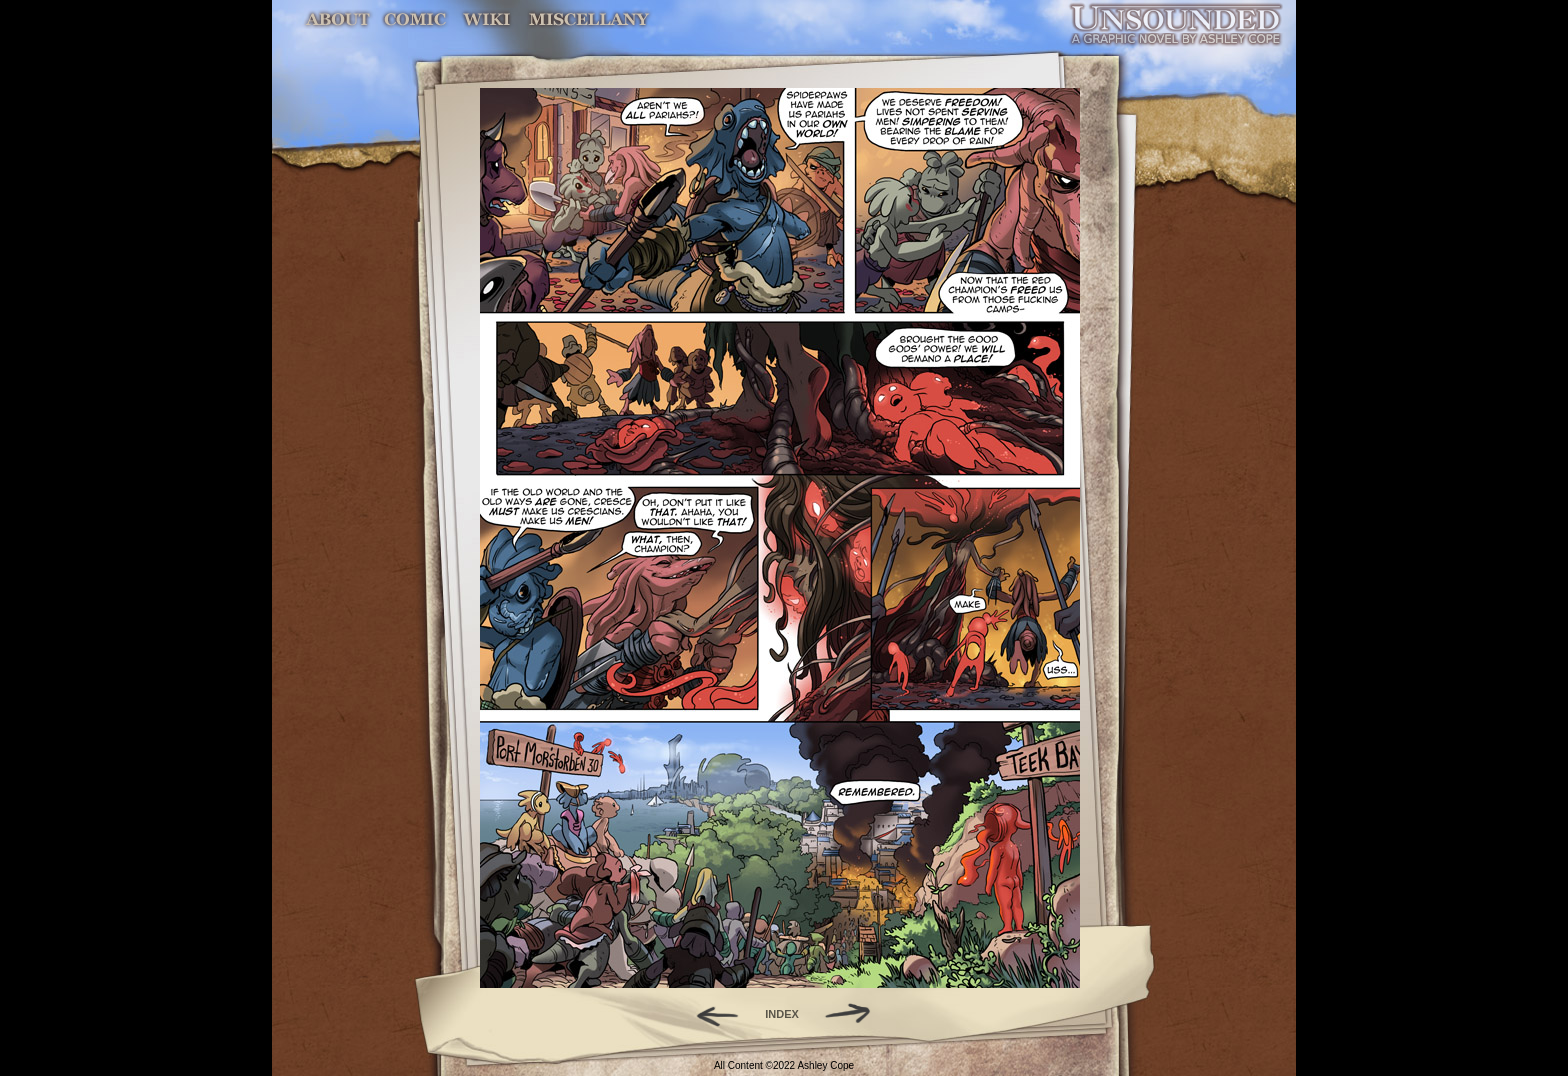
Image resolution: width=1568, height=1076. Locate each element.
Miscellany (589, 19)
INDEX (782, 1014)
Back (709, 1014)
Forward (854, 1014)
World (487, 19)
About (339, 19)
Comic (415, 19)
